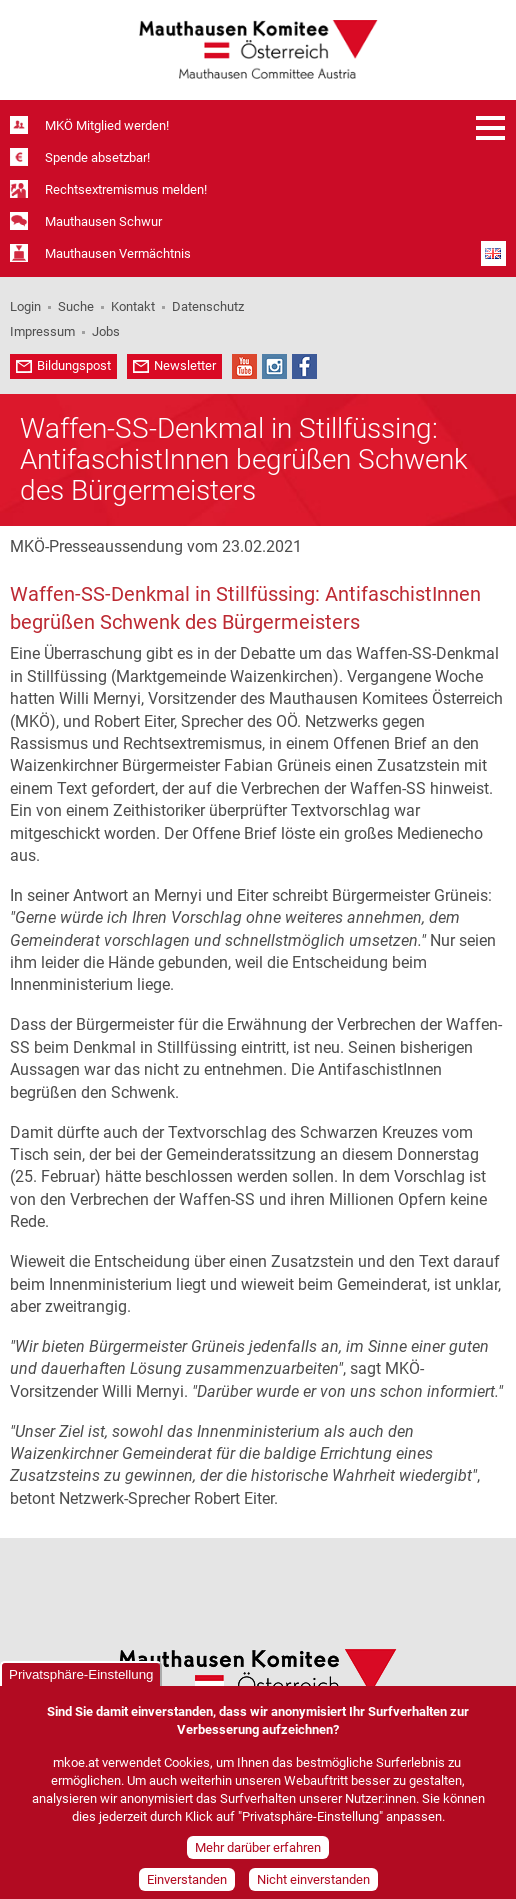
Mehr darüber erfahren (258, 1857)
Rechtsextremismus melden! (126, 189)
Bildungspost (74, 365)
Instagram (274, 366)
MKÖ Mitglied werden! (107, 125)
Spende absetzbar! (97, 157)
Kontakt (133, 306)
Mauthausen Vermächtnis (118, 253)
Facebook (304, 366)
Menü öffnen (491, 128)
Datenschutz (208, 306)
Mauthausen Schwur (103, 221)
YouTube (244, 366)
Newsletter (185, 365)
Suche (76, 306)
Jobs (106, 331)
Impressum (42, 331)
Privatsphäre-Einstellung (81, 1684)
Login (25, 306)
